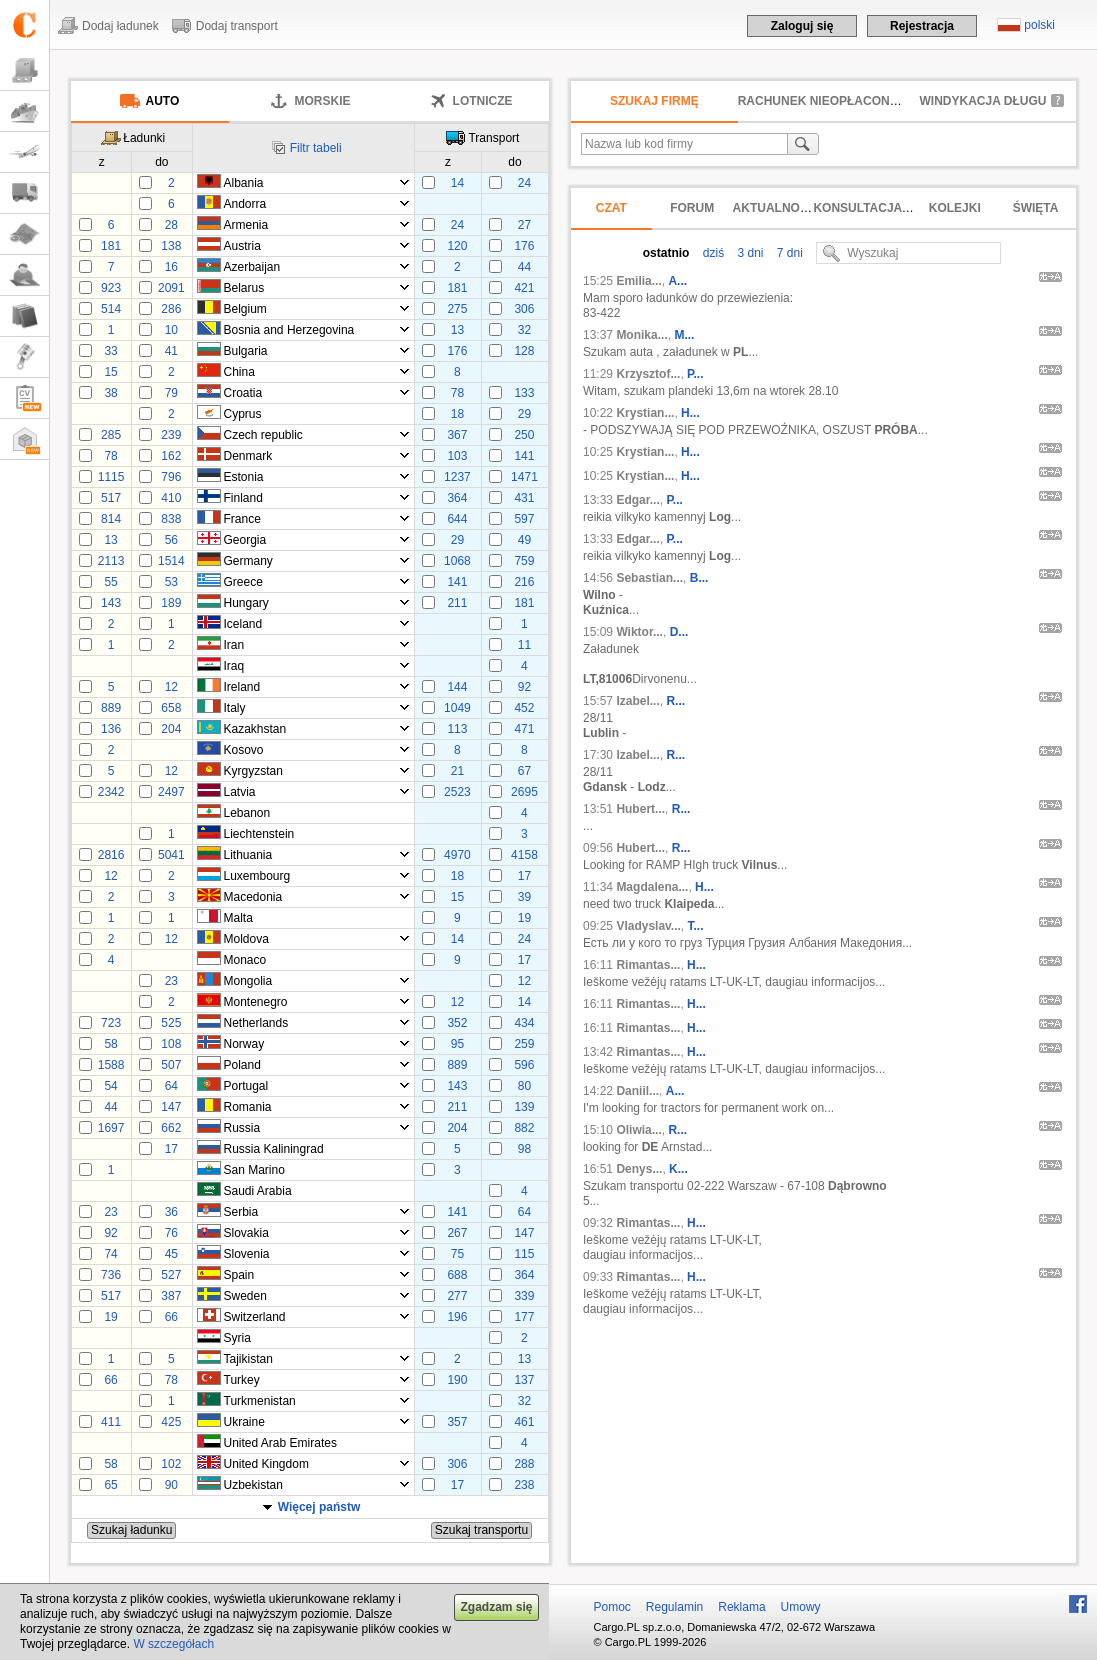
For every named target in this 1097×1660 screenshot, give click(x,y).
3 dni (748, 253)
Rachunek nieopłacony (818, 101)
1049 (457, 708)
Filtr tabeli (316, 148)
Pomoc (612, 1607)
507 (171, 1065)
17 (524, 876)
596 (524, 1065)
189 (171, 603)
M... (684, 335)
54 (110, 1086)
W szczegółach (173, 1644)
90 (171, 1485)
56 (171, 540)
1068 (457, 561)
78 (457, 393)
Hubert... (640, 809)
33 (110, 351)
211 (457, 603)
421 (524, 288)
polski (1039, 25)
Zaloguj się (802, 26)
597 (524, 519)
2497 (171, 792)
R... (675, 701)
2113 (111, 561)
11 (524, 645)
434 (524, 1023)
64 (171, 1086)
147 (171, 1107)
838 (171, 519)
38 (110, 393)
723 (111, 1023)
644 (457, 519)
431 (524, 498)
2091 (171, 288)
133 (524, 393)
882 (524, 1128)
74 (110, 1254)
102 (171, 1464)
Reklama (741, 1607)
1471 (524, 477)
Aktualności (776, 208)
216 (524, 582)
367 (457, 435)
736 (111, 1275)
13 (457, 330)
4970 (457, 855)
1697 (111, 1128)
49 (524, 540)
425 (171, 1422)
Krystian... (645, 413)
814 (111, 519)
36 (171, 1212)
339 (524, 1296)
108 (171, 1044)
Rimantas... (648, 965)
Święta (1036, 208)
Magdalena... (652, 887)
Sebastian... (649, 578)
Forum (692, 208)
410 (171, 498)
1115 (111, 477)
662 (171, 1128)
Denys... (639, 1169)
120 (457, 246)
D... (679, 632)
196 (457, 1317)
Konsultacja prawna (885, 208)
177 (524, 1317)
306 (524, 309)
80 (524, 1086)
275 (457, 309)
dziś (711, 253)
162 (171, 456)
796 (171, 477)
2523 (457, 792)
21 (457, 771)
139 (524, 1107)
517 (111, 498)
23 (171, 981)
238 (524, 1485)
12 (171, 687)
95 (457, 1044)
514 (111, 309)
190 (457, 1380)
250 (524, 435)
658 (171, 708)
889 (111, 708)
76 (171, 1233)
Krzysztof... (648, 374)
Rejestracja (922, 26)
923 (111, 288)
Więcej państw (319, 1507)
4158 (524, 855)
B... (699, 578)
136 (111, 729)
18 (457, 414)
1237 (457, 477)
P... (695, 374)
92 (524, 687)
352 (457, 1023)
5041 (171, 855)
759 (524, 561)
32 (524, 330)
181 (111, 246)
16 (171, 267)
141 (524, 456)
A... (677, 281)
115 (524, 1254)
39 (524, 897)
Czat (611, 208)
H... (690, 413)
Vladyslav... (648, 926)
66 (171, 1317)
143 (111, 603)
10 (171, 330)
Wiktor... (639, 632)
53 (171, 582)
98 (524, 1149)
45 (171, 1254)
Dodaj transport (237, 26)
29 (524, 414)
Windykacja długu (983, 101)
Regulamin (674, 1607)
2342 (111, 792)
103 (457, 456)
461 (524, 1422)
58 (110, 1044)
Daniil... (637, 1091)
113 (457, 729)
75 (457, 1254)
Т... (696, 926)
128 (524, 351)
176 (524, 246)
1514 (171, 561)
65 (110, 1485)
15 (110, 372)
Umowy (801, 1607)
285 (111, 435)
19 (524, 918)
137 (524, 1380)
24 (524, 183)
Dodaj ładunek (120, 26)
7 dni (788, 253)
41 (171, 351)
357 (457, 1422)
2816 (111, 855)
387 (171, 1296)
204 (171, 729)
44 (524, 267)
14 (457, 183)
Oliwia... (638, 1130)
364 (457, 498)
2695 (524, 792)
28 (171, 225)
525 (171, 1023)
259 (524, 1044)
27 (524, 225)
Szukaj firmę (654, 101)
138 (171, 246)
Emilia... (638, 281)
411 (111, 1422)
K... (678, 1169)
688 (457, 1275)
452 (524, 708)
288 (524, 1464)
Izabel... (637, 701)
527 (171, 1275)
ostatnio (666, 253)
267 (457, 1233)
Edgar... (637, 500)
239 (171, 435)
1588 (111, 1065)
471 (524, 729)
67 (524, 771)
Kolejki (955, 208)
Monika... (641, 335)
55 (110, 582)
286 (171, 309)
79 (171, 393)
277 (457, 1296)
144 (457, 687)
